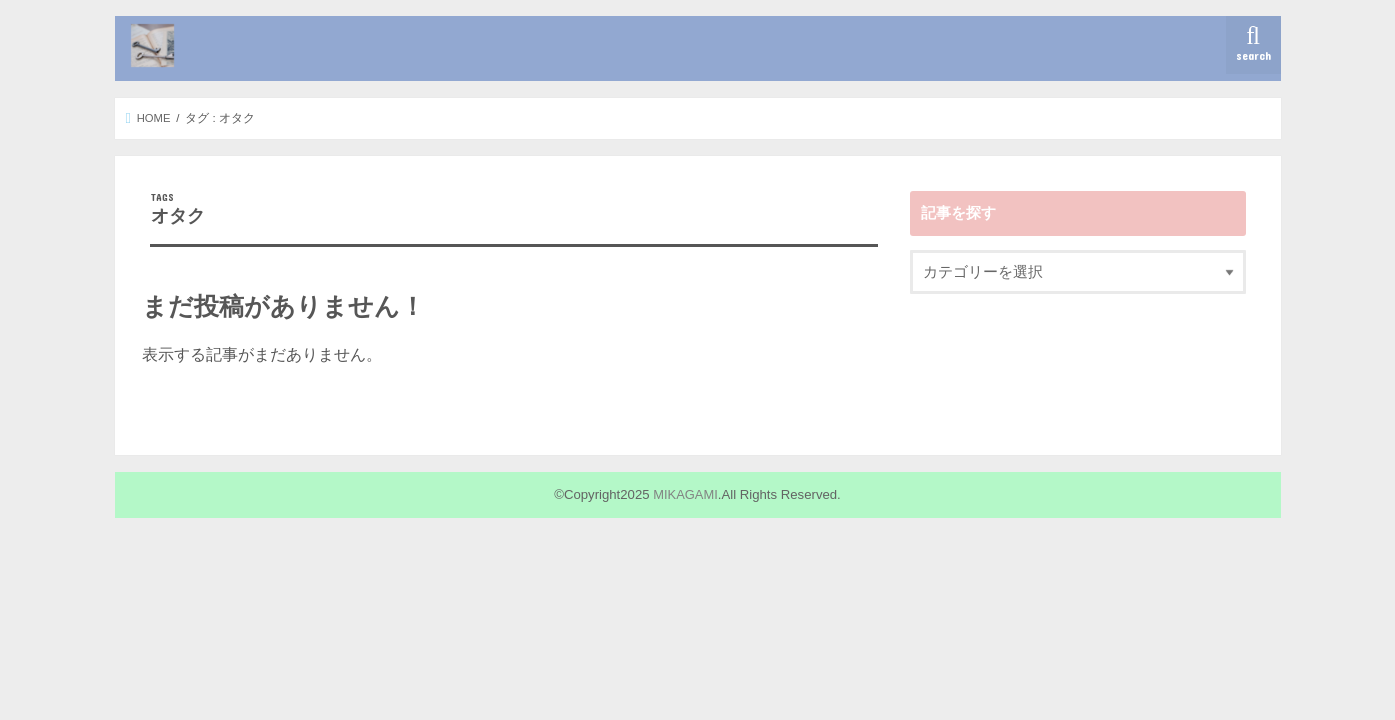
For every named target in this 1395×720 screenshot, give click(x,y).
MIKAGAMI (686, 494)
